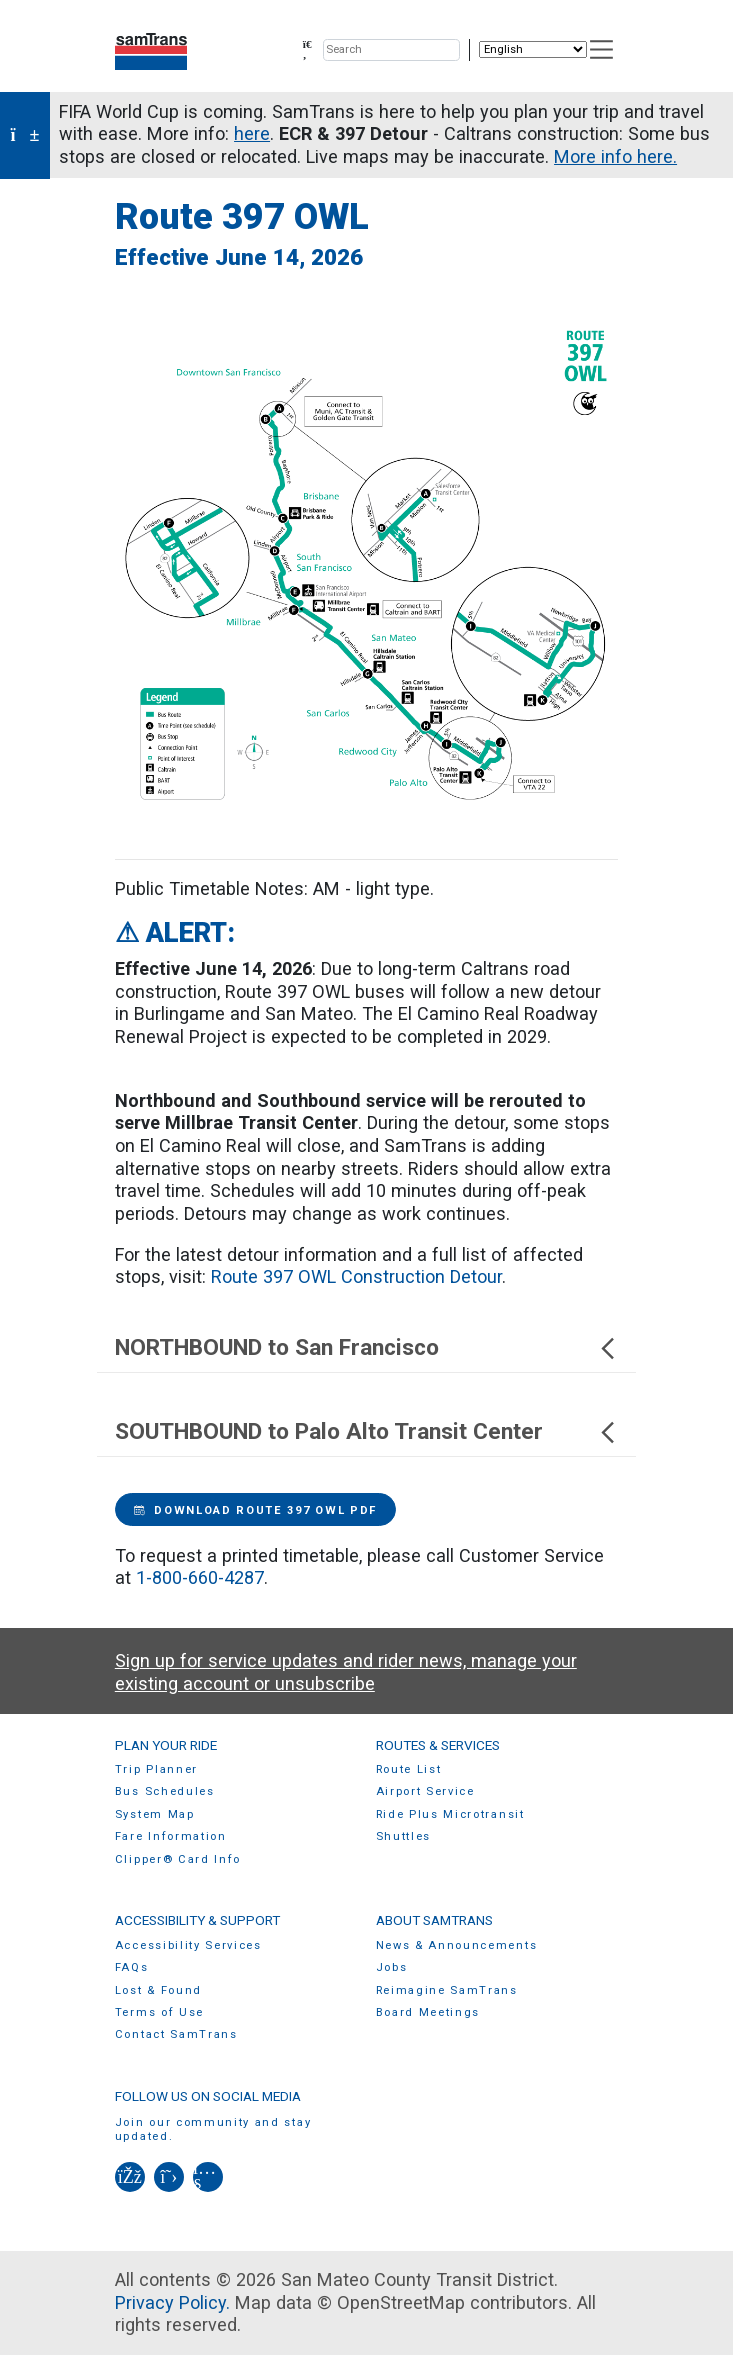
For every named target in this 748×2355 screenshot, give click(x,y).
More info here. (615, 156)
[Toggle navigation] (602, 49)
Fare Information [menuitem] (171, 1836)
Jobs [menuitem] (392, 1967)
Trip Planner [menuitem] (156, 1769)
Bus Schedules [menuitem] (165, 1791)
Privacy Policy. (172, 2302)
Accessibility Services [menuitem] (188, 1945)
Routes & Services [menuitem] (438, 1745)
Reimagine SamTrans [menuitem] (447, 1990)
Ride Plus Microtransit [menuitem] (450, 1814)
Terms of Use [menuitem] (159, 2012)
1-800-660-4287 (200, 1577)
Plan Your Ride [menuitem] (166, 1745)
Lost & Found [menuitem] (158, 1990)
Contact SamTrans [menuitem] (176, 2034)
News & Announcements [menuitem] (457, 1945)
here (252, 133)
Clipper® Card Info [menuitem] (178, 1859)
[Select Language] (533, 49)
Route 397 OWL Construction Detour (356, 1276)
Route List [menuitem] (409, 1769)
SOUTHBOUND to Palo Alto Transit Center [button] (366, 1431)
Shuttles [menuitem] (403, 1836)
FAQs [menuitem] (132, 1967)
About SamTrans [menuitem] (434, 1920)
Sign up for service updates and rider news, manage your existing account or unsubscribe (346, 1672)
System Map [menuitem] (155, 1814)
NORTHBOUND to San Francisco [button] (366, 1347)
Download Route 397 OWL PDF (255, 1510)
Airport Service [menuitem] (425, 1791)
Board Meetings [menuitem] (428, 2012)
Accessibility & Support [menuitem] (197, 1920)
